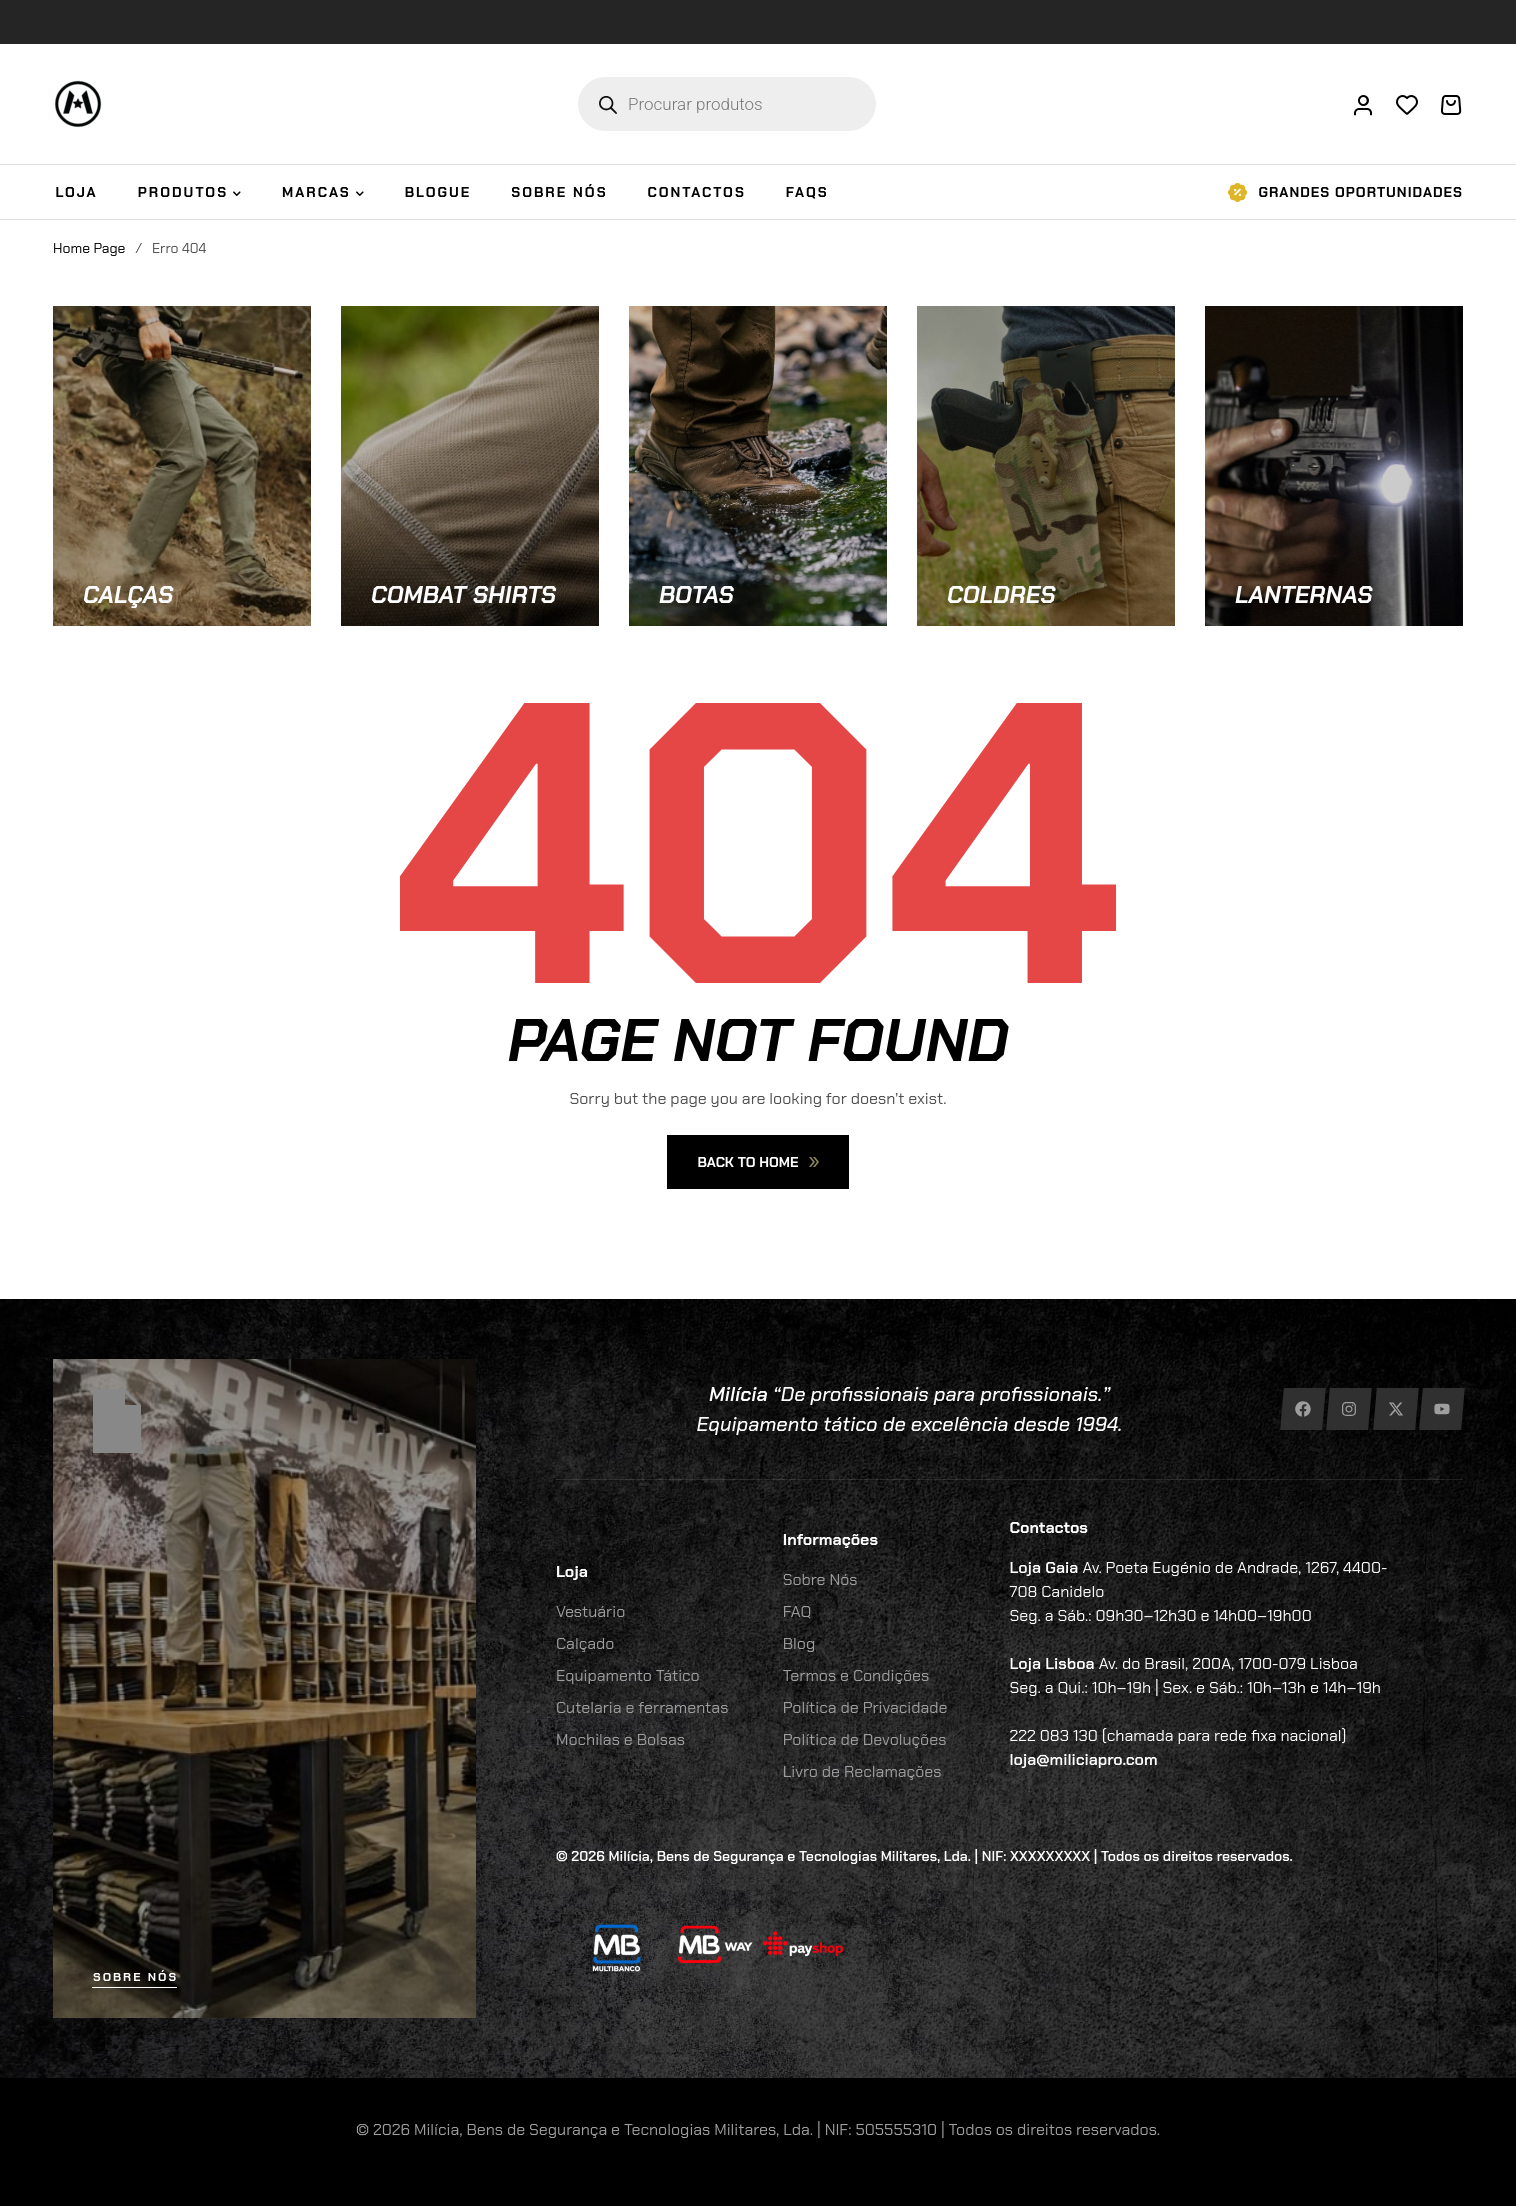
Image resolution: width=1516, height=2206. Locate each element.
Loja (572, 1571)
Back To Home (757, 1162)
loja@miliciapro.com (1084, 1759)
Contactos (1049, 1527)
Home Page (89, 248)
